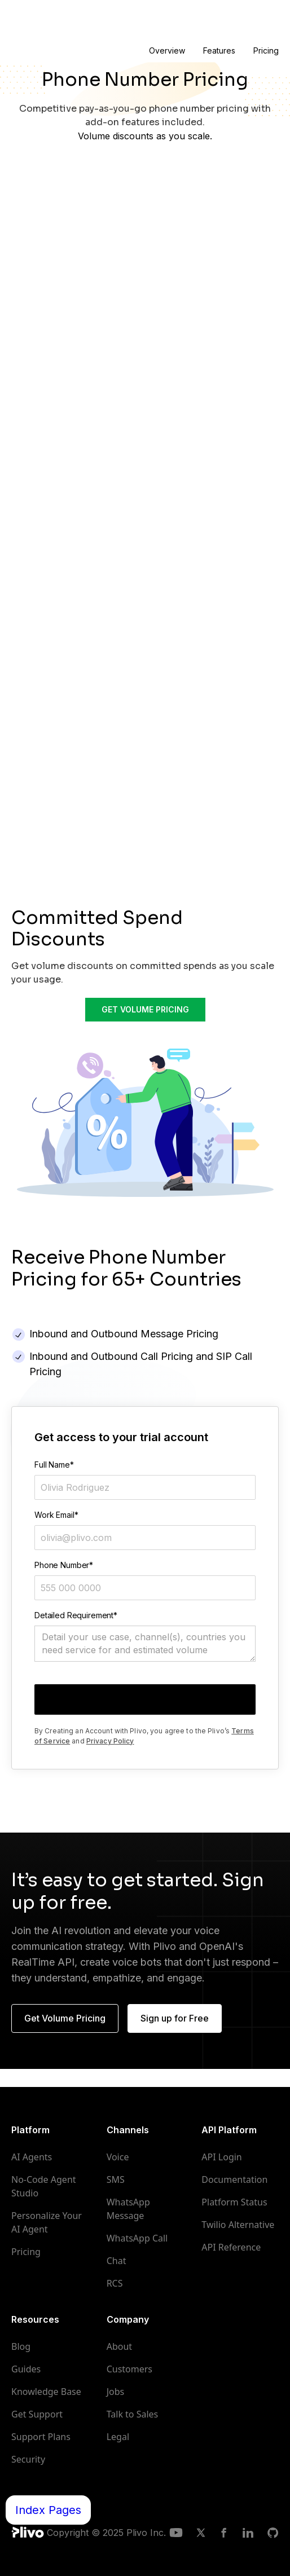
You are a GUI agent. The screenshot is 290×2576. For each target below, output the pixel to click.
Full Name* (54, 1464)
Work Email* (56, 1515)
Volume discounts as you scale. (145, 136)
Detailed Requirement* (75, 1615)
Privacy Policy (110, 1741)
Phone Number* (63, 1565)
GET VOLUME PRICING (145, 1009)
